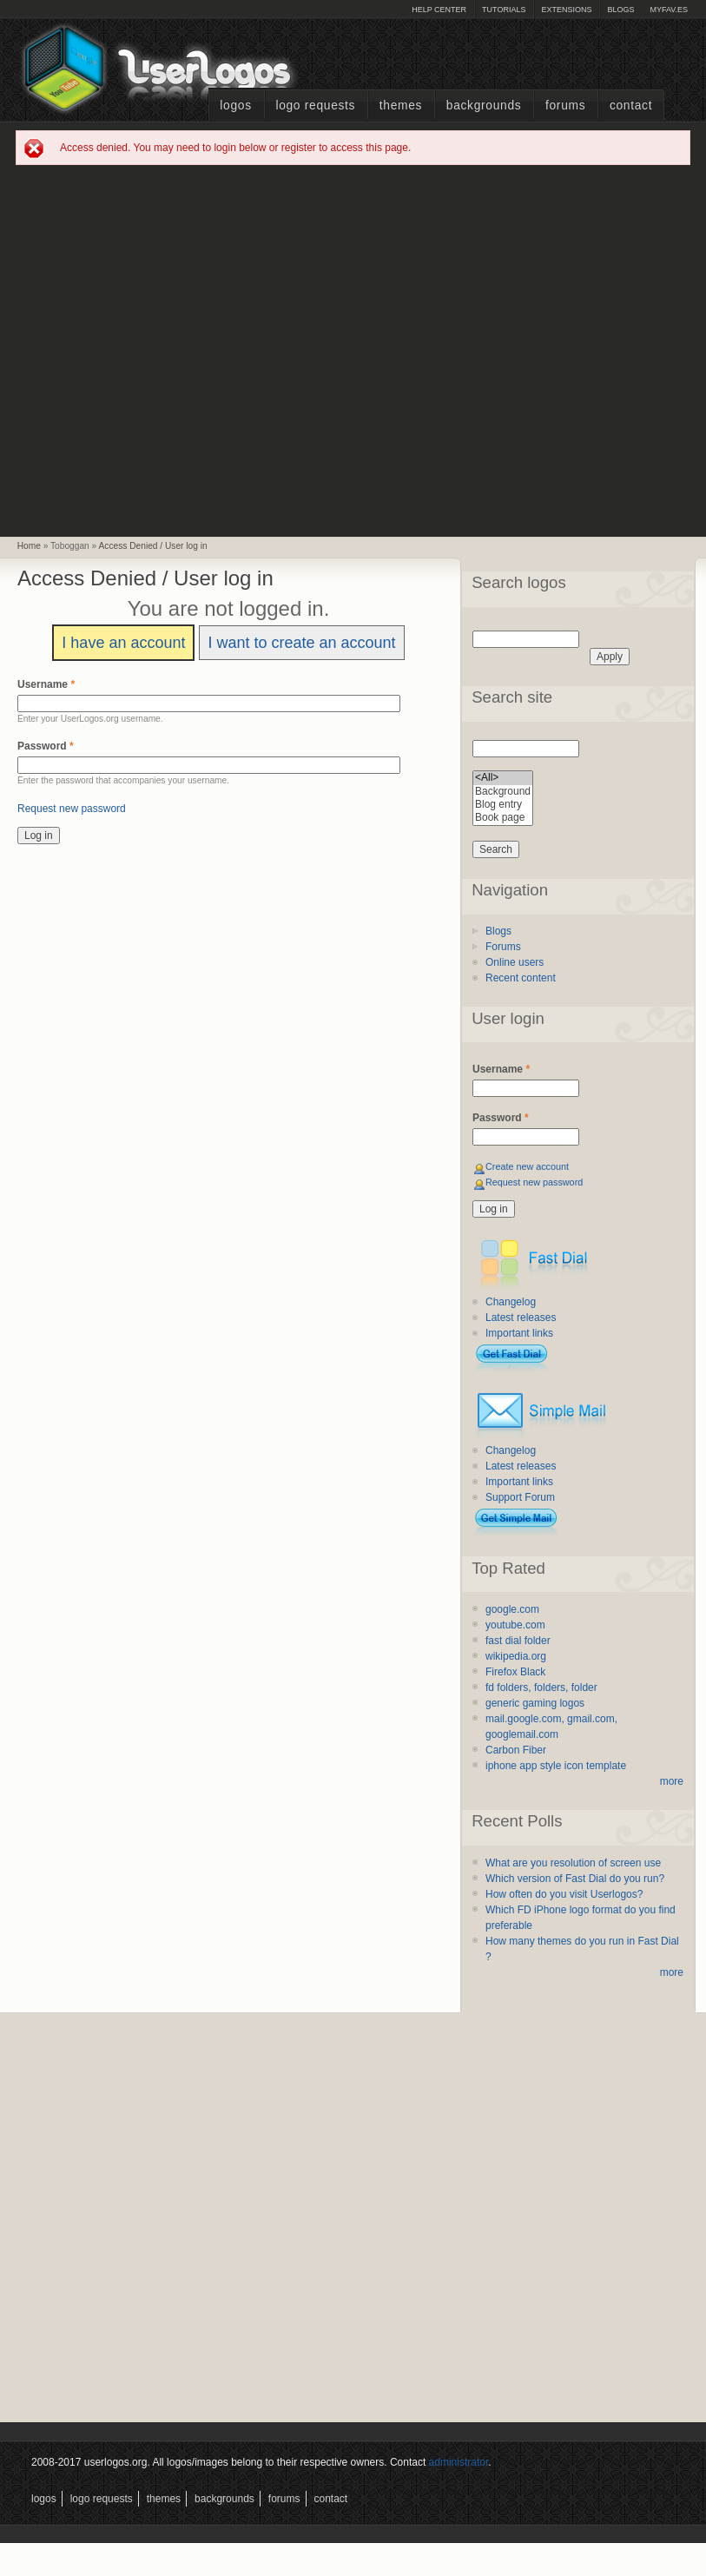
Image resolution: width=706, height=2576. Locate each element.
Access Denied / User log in (153, 546)
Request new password (71, 809)
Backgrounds (484, 105)
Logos (235, 105)
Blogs (620, 9)
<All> (502, 777)
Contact (631, 105)
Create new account (527, 1166)
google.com (512, 1609)
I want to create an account (301, 642)
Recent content (520, 978)
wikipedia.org (515, 1656)
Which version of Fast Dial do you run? (574, 1879)
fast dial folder (518, 1641)
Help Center (439, 9)
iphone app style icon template (555, 1766)
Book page (502, 817)
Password (45, 746)
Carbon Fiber (515, 1750)
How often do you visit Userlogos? (564, 1894)
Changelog (510, 1302)
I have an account (123, 642)
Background (502, 791)
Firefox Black (515, 1672)
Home (29, 546)
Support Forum (520, 1497)
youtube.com (515, 1625)
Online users (514, 962)
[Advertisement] (180, 349)
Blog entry (502, 804)
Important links (519, 1333)
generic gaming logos (534, 1703)
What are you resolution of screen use (573, 1863)
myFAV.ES (669, 9)
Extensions (566, 9)
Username (46, 684)
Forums (565, 105)
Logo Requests (315, 105)
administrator (459, 2462)
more (671, 1781)
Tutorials (503, 9)
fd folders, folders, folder (541, 1687)
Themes (400, 105)
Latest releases (520, 1317)
